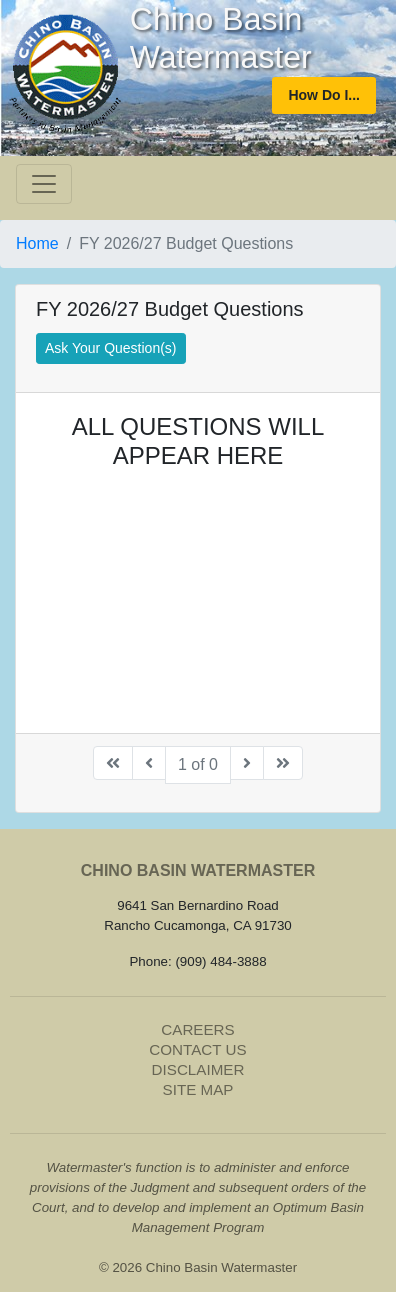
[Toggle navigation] (44, 184)
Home (37, 243)
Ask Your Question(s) (111, 348)
